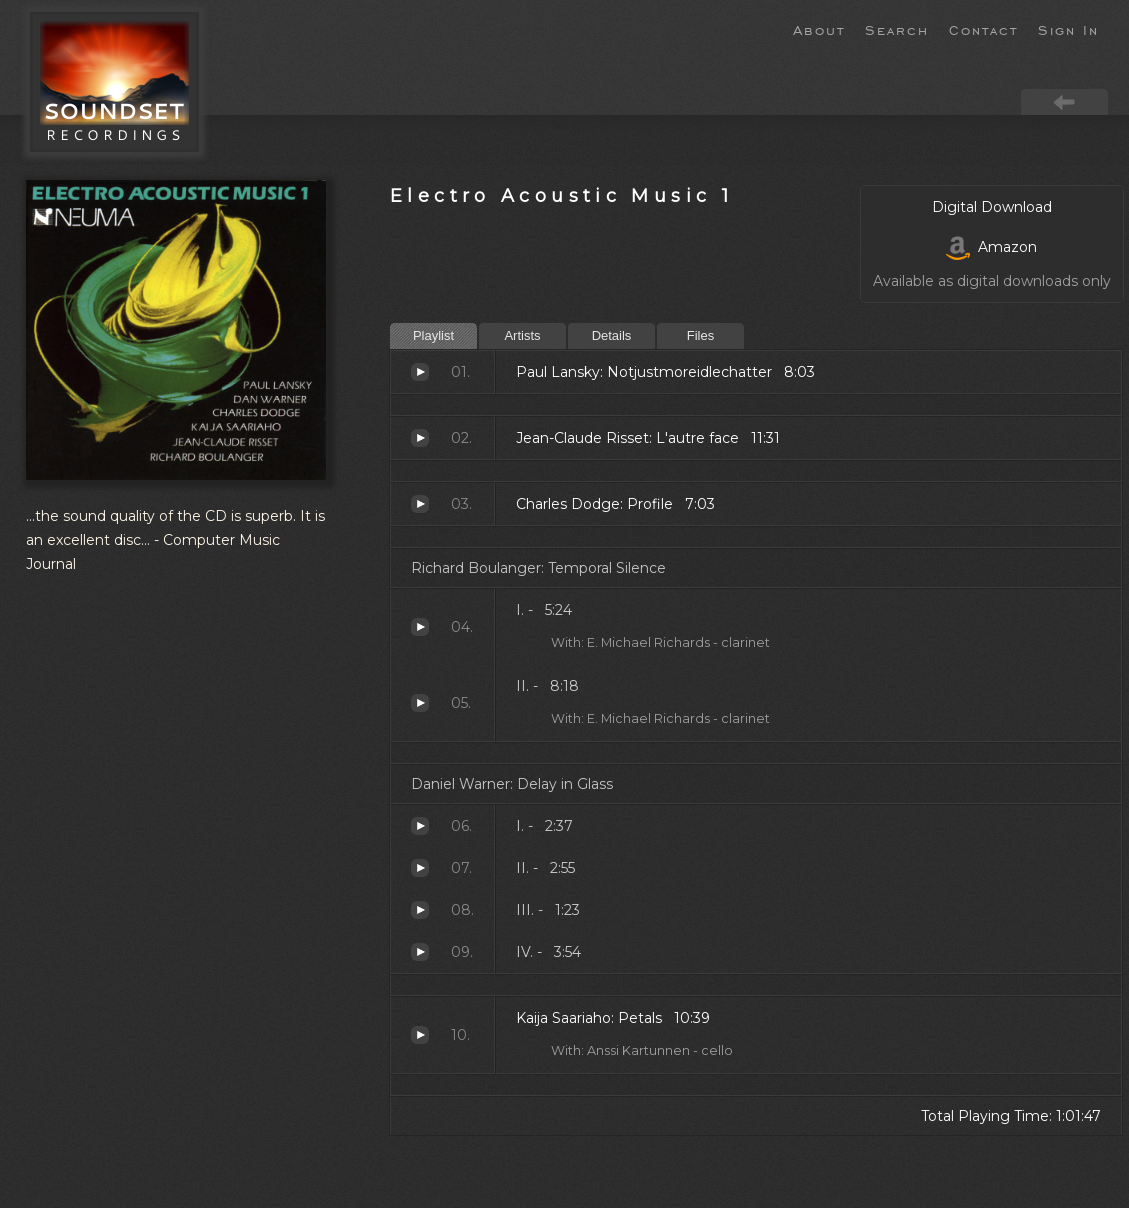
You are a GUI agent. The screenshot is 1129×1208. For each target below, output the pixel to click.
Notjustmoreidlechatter (420, 372)
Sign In (1068, 29)
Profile (420, 504)
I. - (420, 627)
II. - (420, 703)
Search (897, 29)
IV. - (420, 952)
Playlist (433, 335)
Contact (983, 29)
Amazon (991, 247)
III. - (420, 910)
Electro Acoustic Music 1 (561, 195)
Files (700, 335)
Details (612, 335)
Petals (420, 1035)
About (819, 29)
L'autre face (420, 438)
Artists (522, 335)
